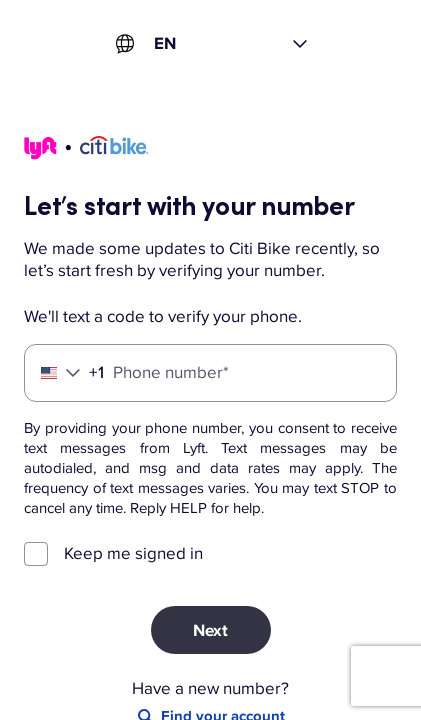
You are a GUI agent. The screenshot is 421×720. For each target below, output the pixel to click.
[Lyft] (86, 151)
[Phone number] (210, 373)
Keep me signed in (133, 553)
